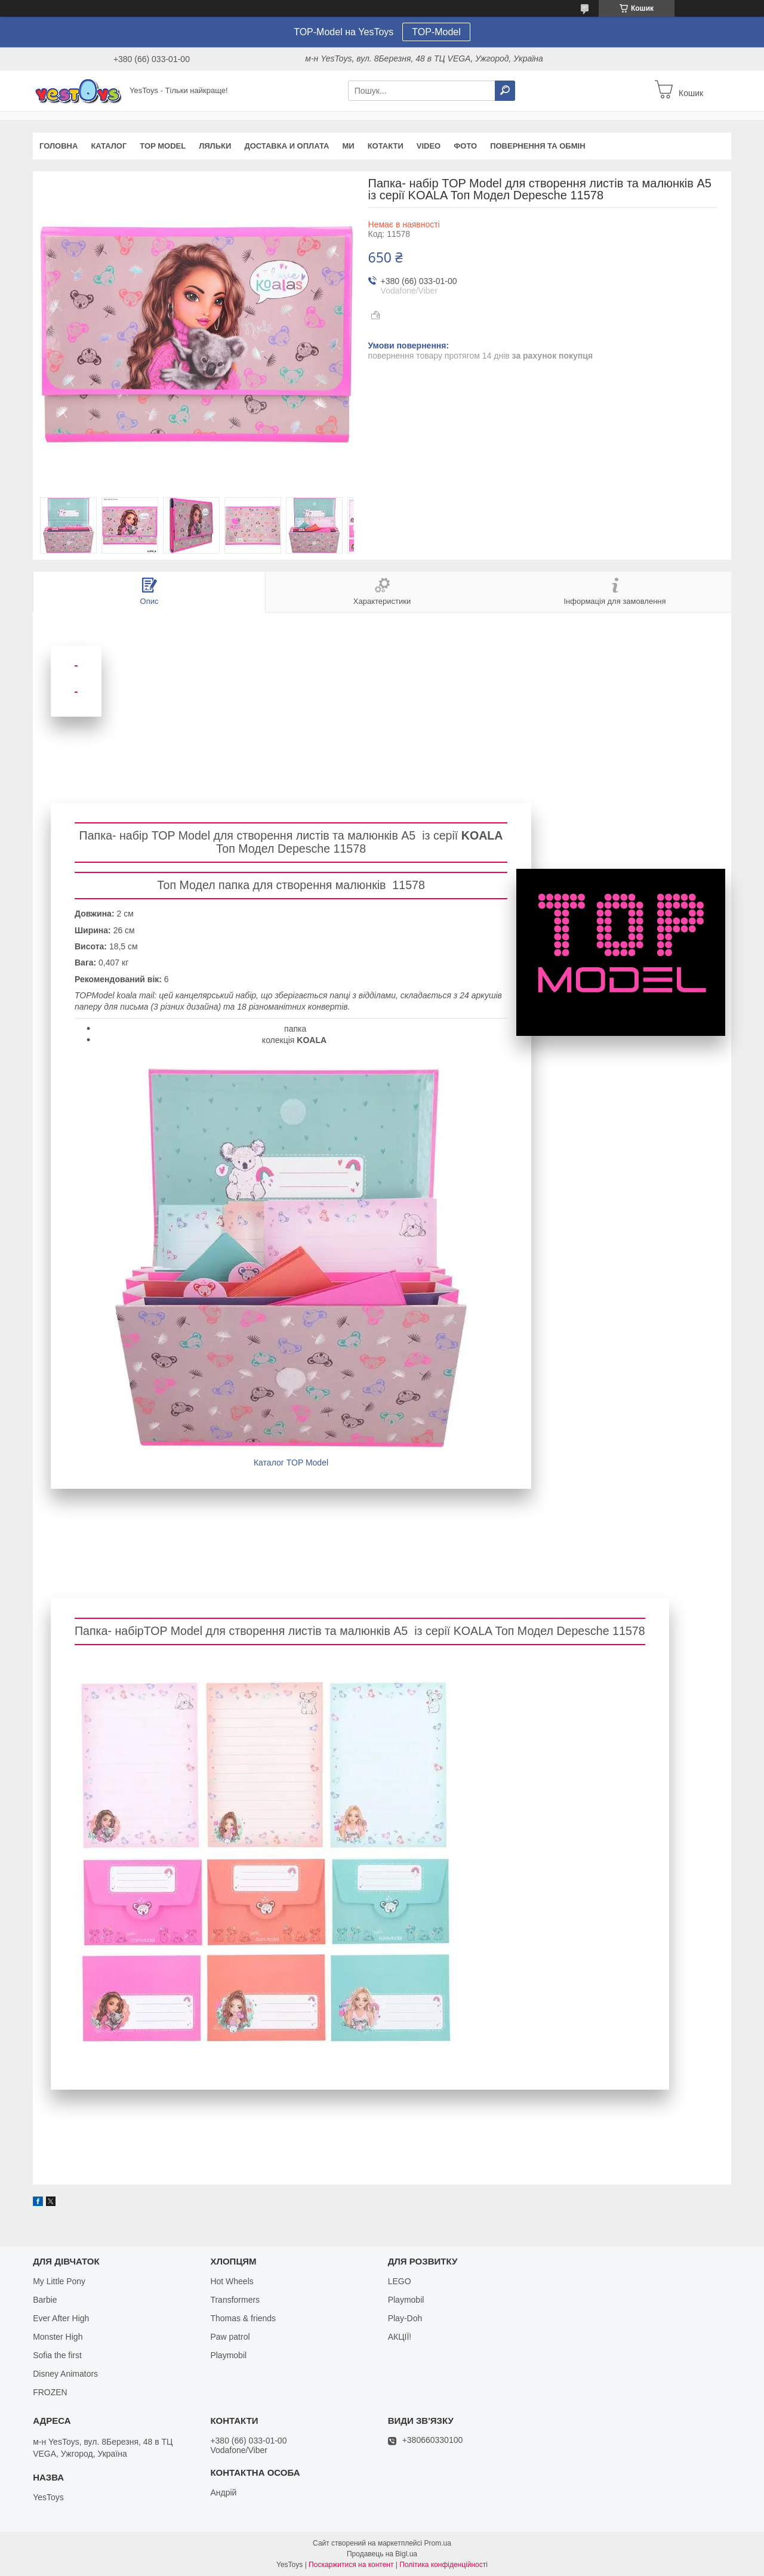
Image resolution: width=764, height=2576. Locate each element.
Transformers (235, 2299)
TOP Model (163, 145)
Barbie (45, 2299)
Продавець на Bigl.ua (382, 2554)
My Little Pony (59, 2281)
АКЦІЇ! (400, 2336)
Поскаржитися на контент (351, 2564)
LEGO (399, 2281)
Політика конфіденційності (443, 2564)
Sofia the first (57, 2355)
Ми (348, 145)
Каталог (109, 145)
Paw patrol (229, 2336)
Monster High (57, 2336)
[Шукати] (505, 91)
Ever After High (61, 2318)
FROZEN (50, 2392)
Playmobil (228, 2355)
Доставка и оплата (286, 145)
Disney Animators (65, 2373)
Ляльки (215, 145)
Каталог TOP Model (291, 1462)
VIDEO (428, 145)
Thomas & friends (243, 2318)
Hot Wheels (231, 2281)
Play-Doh (405, 2318)
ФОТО (465, 145)
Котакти (385, 145)
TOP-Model (436, 32)
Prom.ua (437, 2543)
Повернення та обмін (537, 145)
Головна (58, 145)
